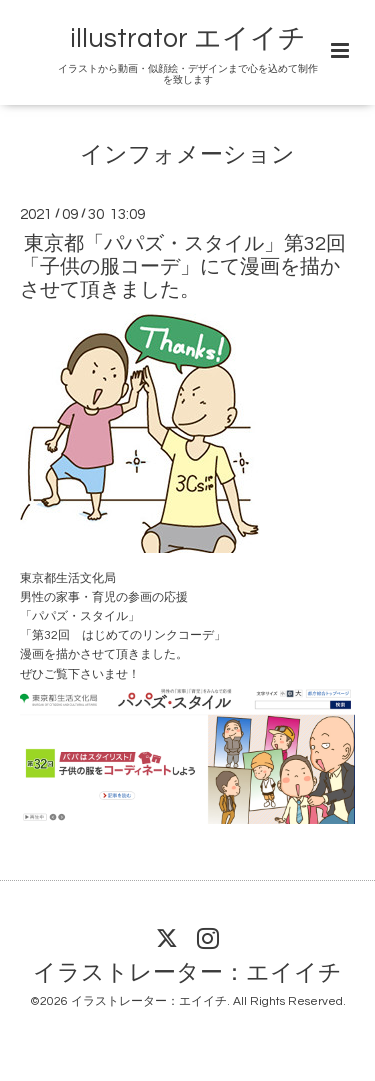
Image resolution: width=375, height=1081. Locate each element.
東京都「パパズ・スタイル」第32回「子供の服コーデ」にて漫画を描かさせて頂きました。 (183, 266)
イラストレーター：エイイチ (187, 973)
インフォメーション (187, 155)
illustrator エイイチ (188, 39)
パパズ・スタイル (80, 616)
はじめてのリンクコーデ (148, 635)
